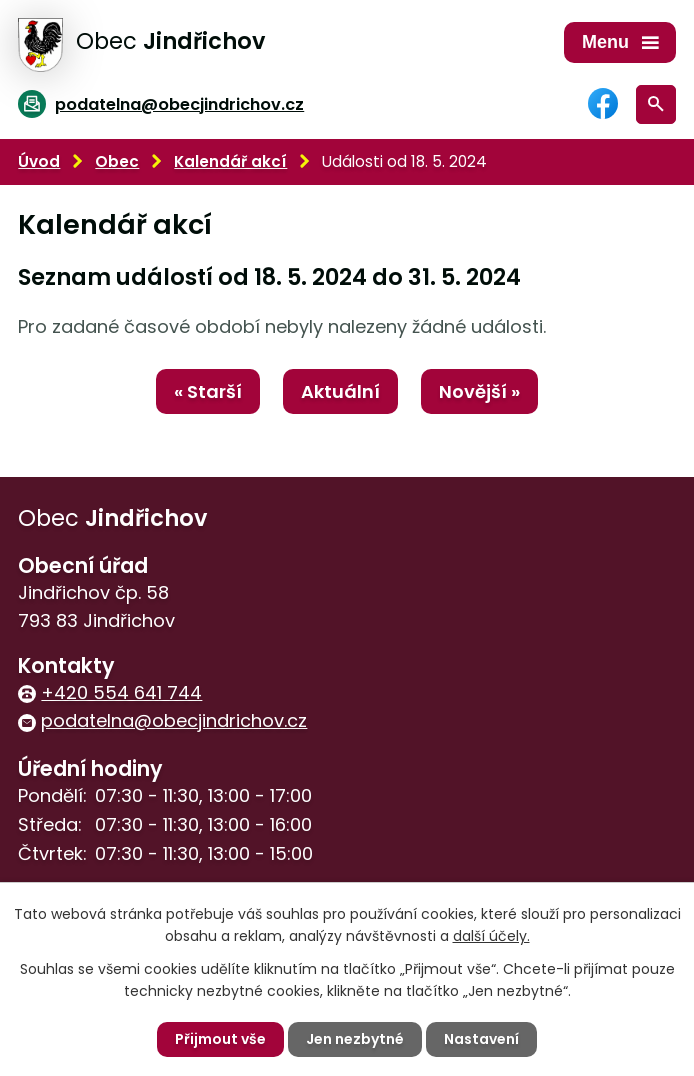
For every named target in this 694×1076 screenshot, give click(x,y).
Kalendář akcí (230, 161)
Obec (117, 161)
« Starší (208, 391)
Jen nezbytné (355, 1039)
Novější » (479, 391)
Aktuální (340, 391)
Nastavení (481, 1039)
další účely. (491, 936)
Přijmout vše (220, 1039)
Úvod (39, 161)
